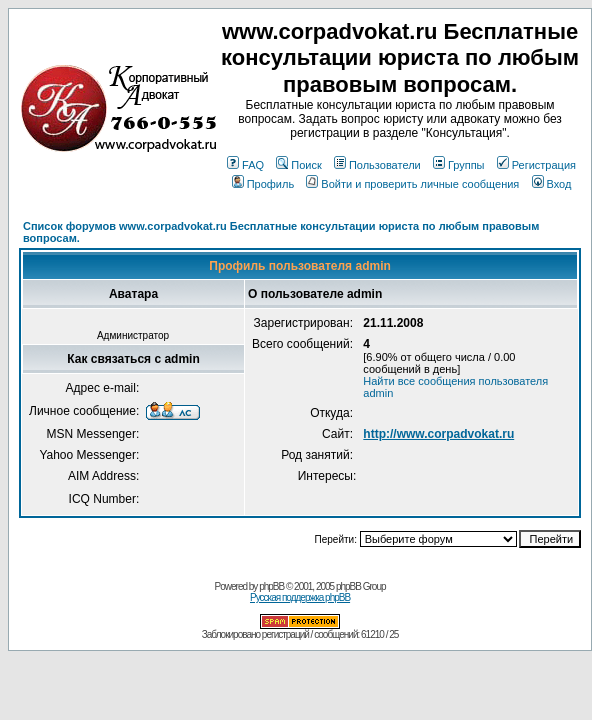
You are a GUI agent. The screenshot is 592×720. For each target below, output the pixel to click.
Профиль (263, 184)
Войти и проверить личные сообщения (412, 184)
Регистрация (536, 165)
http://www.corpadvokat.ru (438, 434)
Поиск (298, 165)
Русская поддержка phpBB (300, 597)
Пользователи (377, 165)
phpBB (271, 586)
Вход (552, 184)
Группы (459, 165)
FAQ (245, 165)
